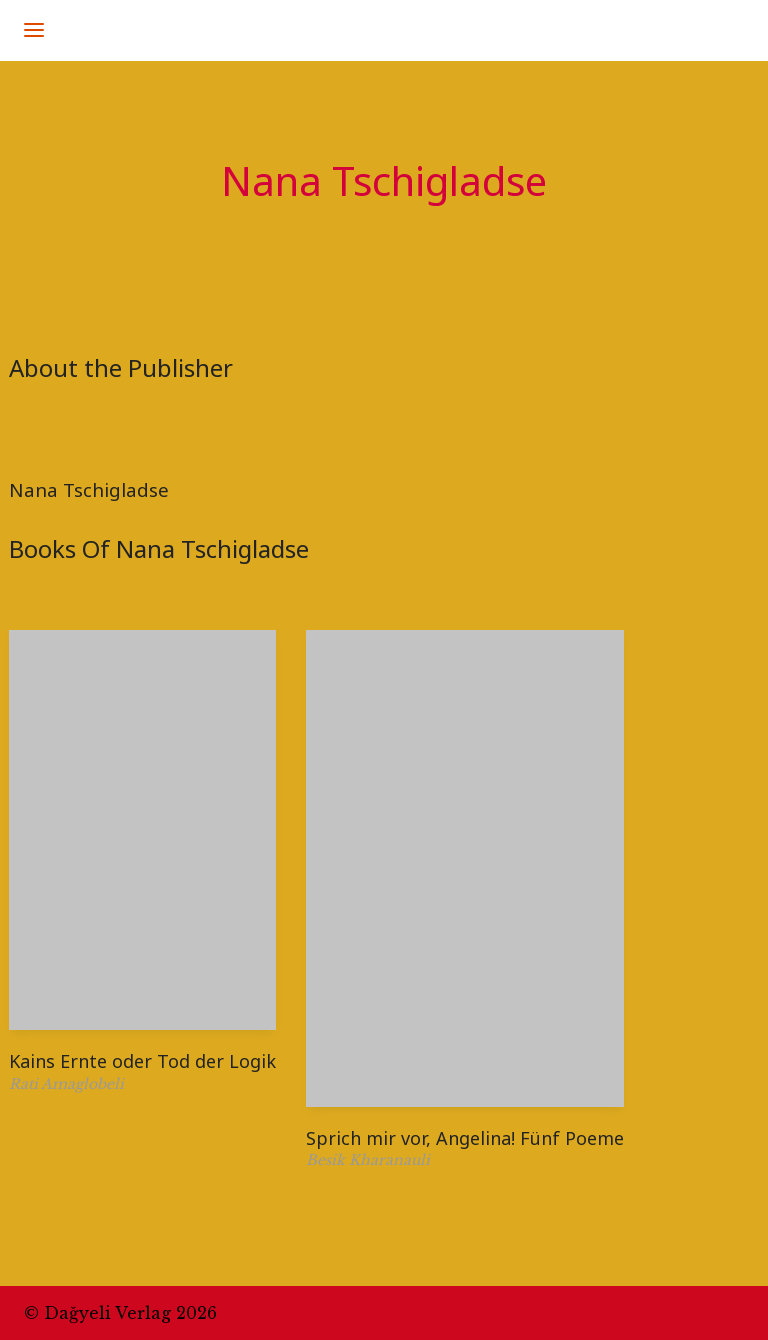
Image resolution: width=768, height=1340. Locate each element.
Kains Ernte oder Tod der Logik (142, 1061)
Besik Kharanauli (368, 1160)
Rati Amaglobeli (66, 1084)
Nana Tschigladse (89, 489)
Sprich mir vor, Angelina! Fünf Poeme (465, 1138)
